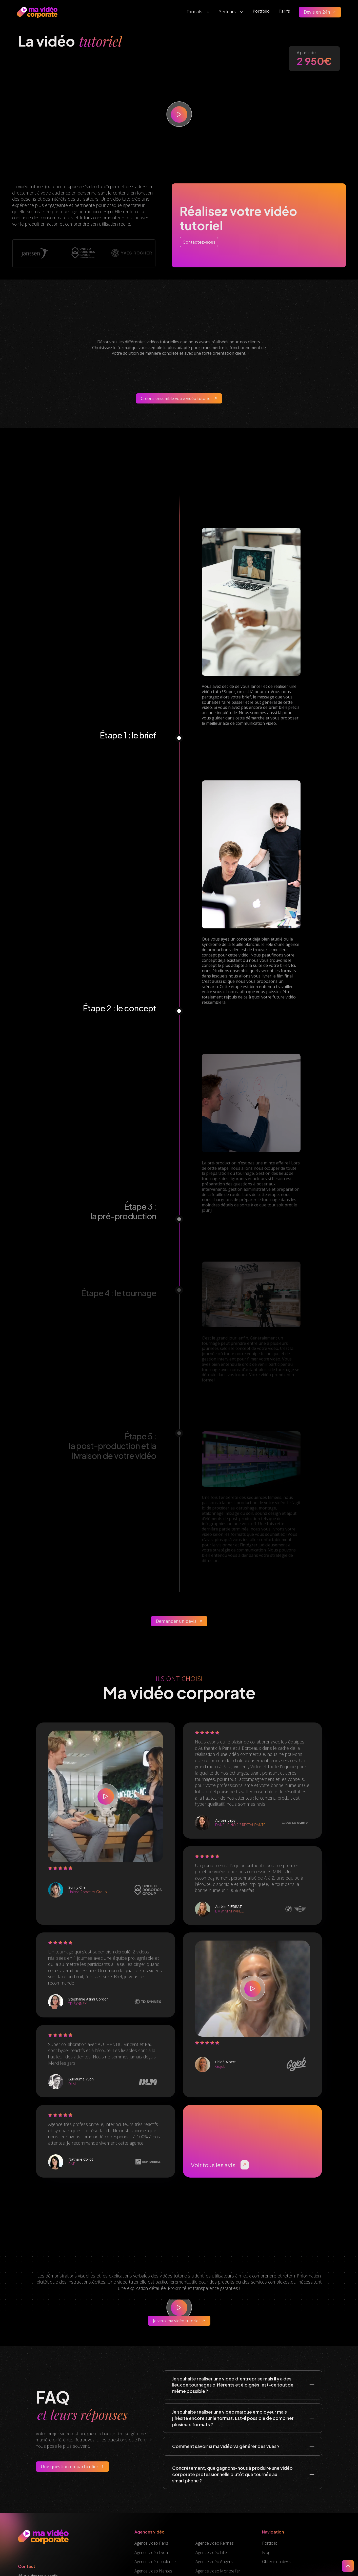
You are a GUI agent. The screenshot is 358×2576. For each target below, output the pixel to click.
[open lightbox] (179, 114)
